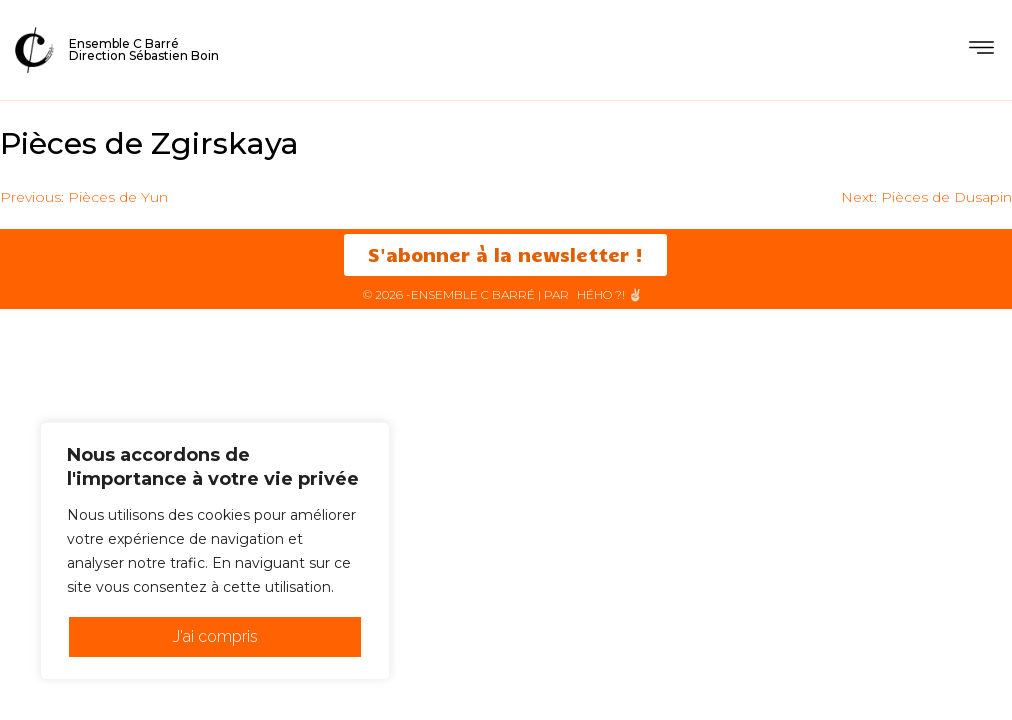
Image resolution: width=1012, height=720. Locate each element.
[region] (215, 551)
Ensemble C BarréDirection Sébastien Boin (144, 49)
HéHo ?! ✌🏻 (610, 294)
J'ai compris (215, 636)
